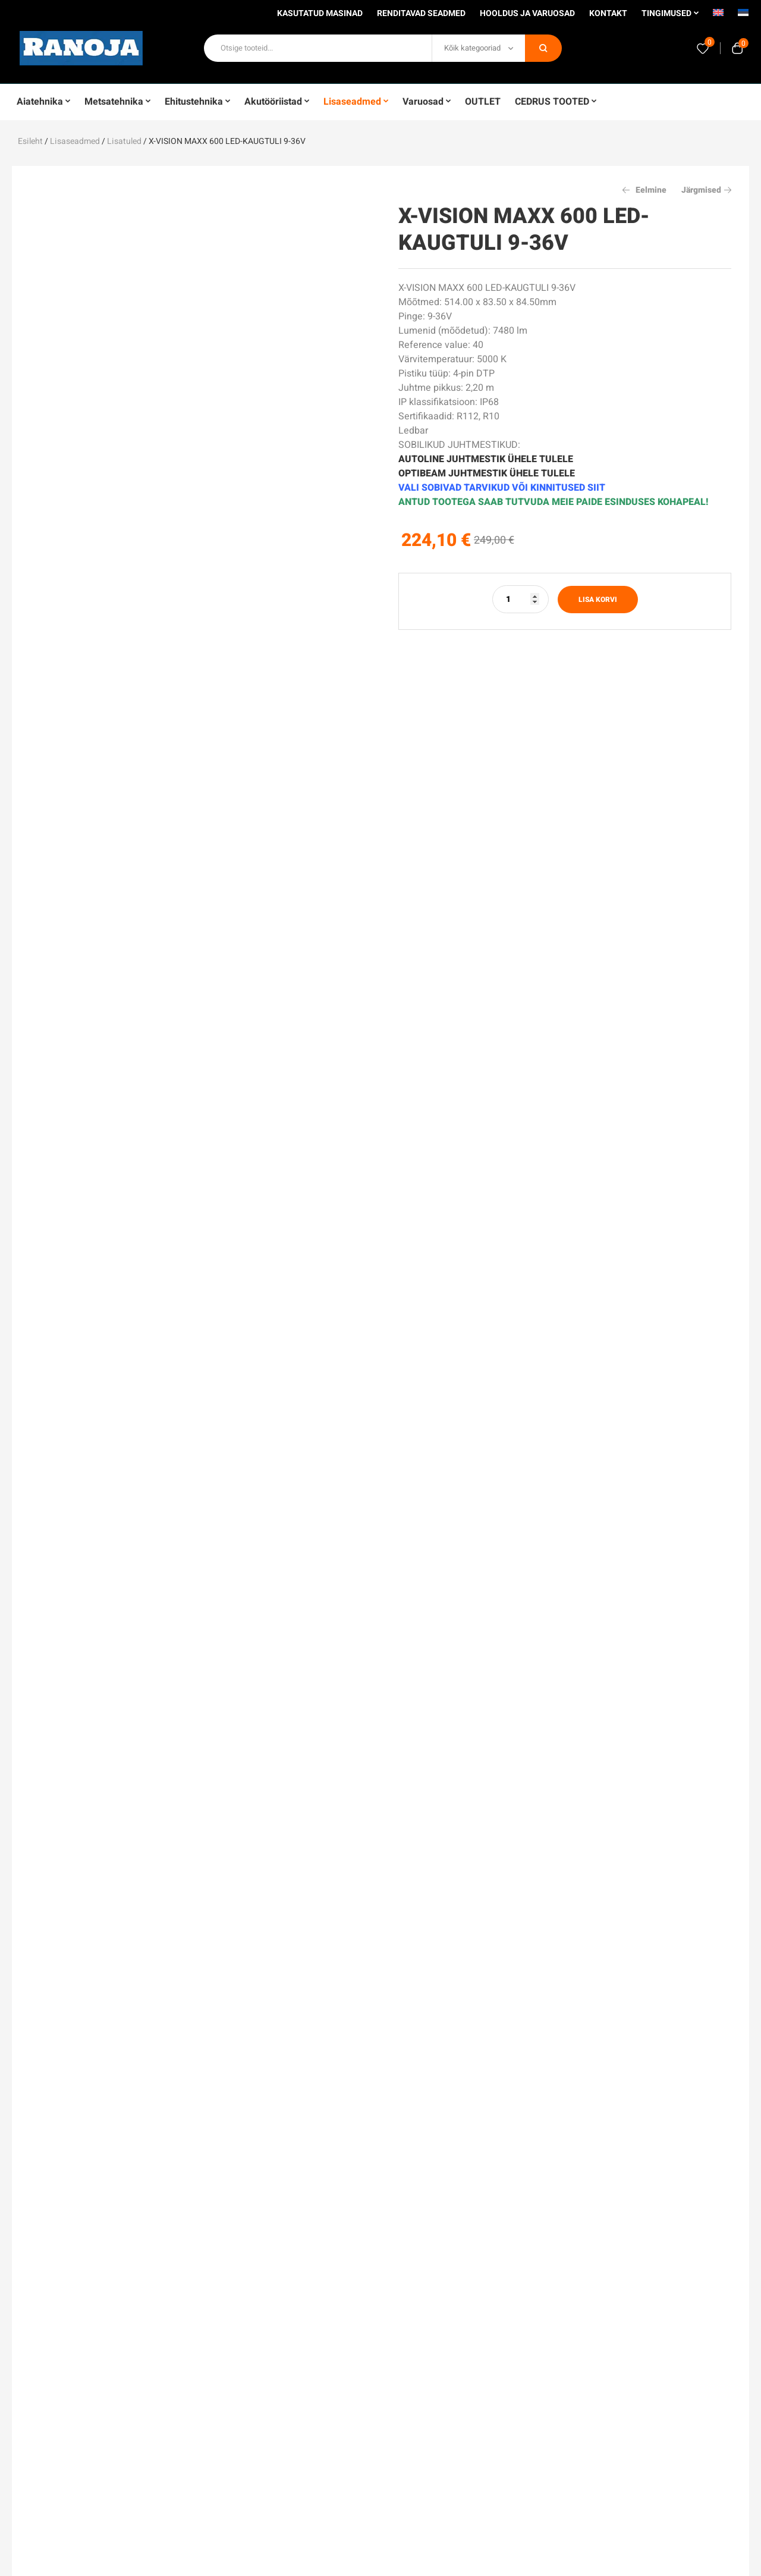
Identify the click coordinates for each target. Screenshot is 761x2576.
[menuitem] (718, 16)
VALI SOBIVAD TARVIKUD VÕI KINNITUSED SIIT (501, 488)
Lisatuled (124, 141)
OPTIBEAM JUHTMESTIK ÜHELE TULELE (486, 473)
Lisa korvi (597, 599)
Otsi (543, 48)
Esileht (30, 141)
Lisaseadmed (75, 141)
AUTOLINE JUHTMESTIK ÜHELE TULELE (485, 459)
